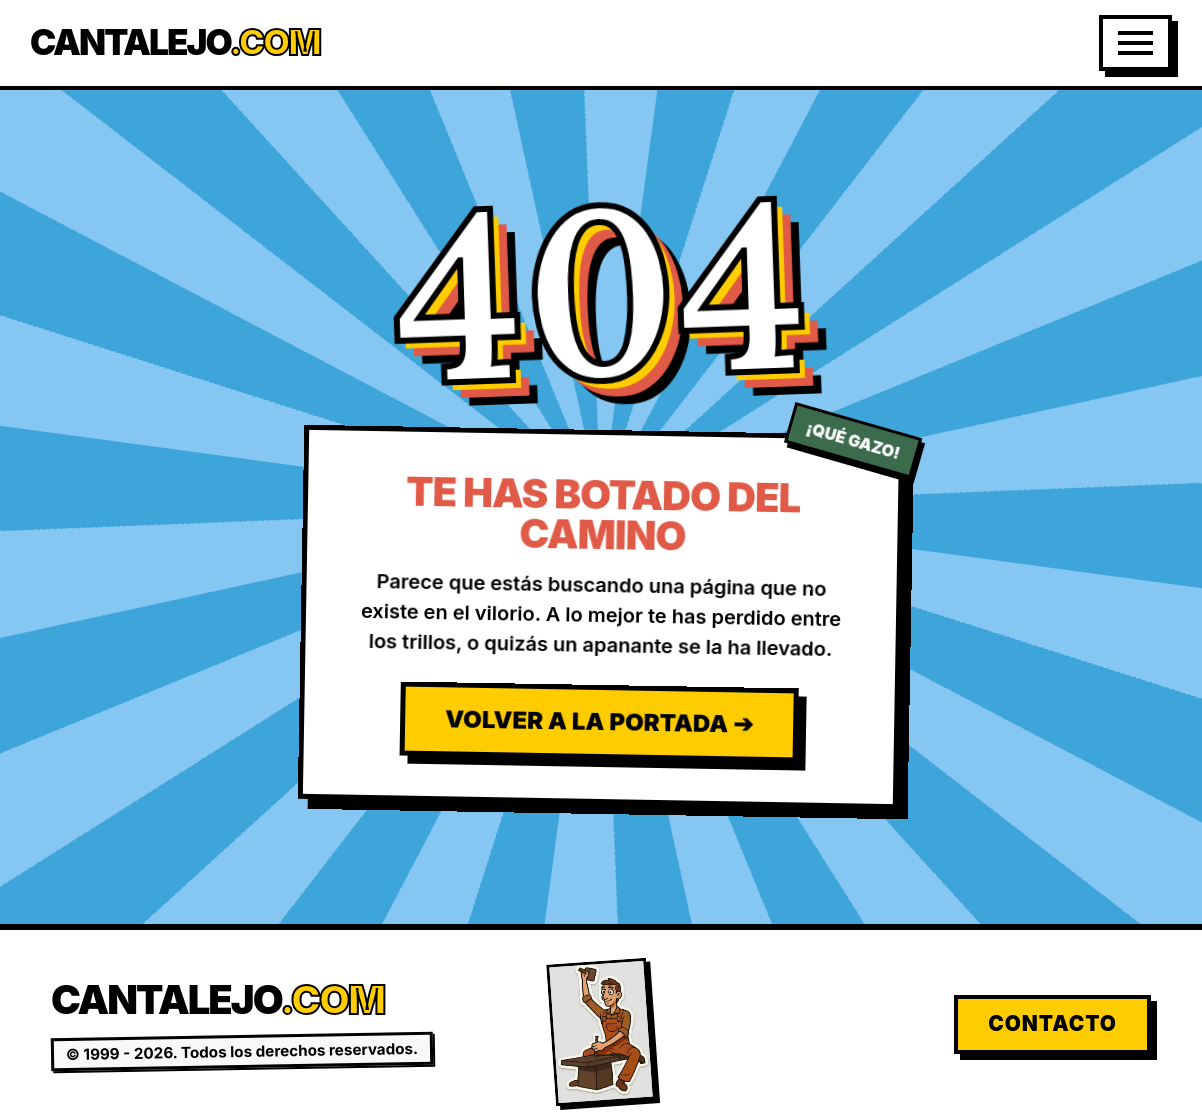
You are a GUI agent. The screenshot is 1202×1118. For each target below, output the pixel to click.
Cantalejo (175, 42)
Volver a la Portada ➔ (599, 721)
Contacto (1052, 1023)
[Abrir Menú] (1135, 43)
